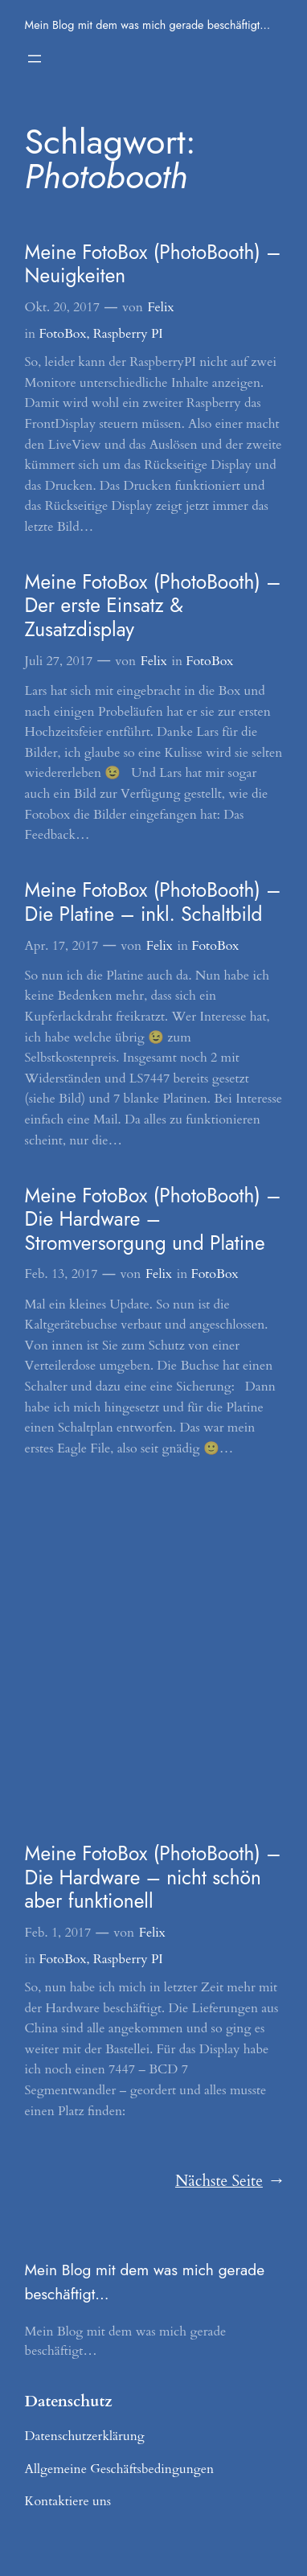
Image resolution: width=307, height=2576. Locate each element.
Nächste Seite (229, 2182)
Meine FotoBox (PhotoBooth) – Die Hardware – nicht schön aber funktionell (153, 1877)
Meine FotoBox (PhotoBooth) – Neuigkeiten (153, 264)
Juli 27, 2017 (59, 661)
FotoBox (62, 334)
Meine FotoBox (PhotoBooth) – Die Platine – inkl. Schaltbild (153, 902)
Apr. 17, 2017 (62, 946)
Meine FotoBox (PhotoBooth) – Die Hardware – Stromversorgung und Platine (153, 1219)
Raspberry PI (128, 334)
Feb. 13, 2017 (61, 1274)
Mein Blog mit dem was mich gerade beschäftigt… (148, 25)
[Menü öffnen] (34, 58)
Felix (160, 307)
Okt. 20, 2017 (62, 307)
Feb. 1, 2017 (58, 1932)
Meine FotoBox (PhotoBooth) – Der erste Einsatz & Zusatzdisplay (153, 605)
